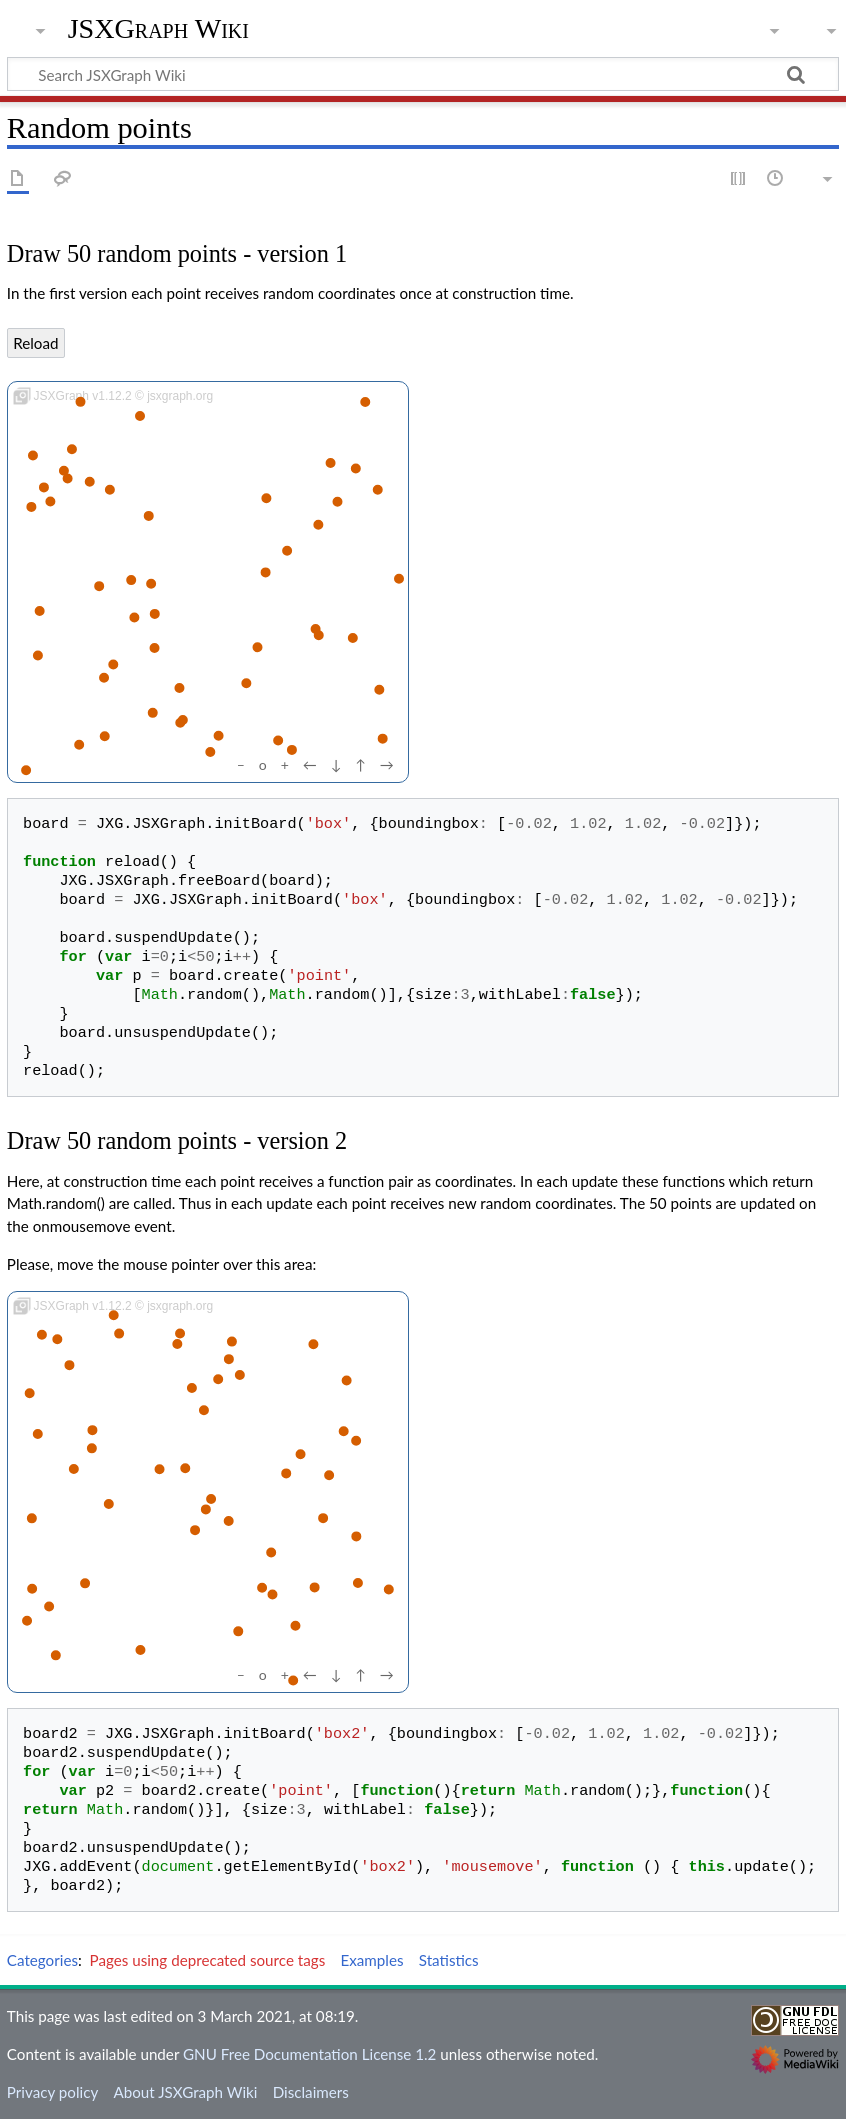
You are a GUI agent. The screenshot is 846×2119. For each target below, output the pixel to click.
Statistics (449, 1960)
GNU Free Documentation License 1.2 (309, 2054)
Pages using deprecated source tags (208, 1960)
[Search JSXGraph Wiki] (423, 74)
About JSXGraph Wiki (185, 2092)
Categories (42, 1960)
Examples (371, 1960)
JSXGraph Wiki (158, 29)
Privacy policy (52, 2092)
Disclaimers (311, 2092)
